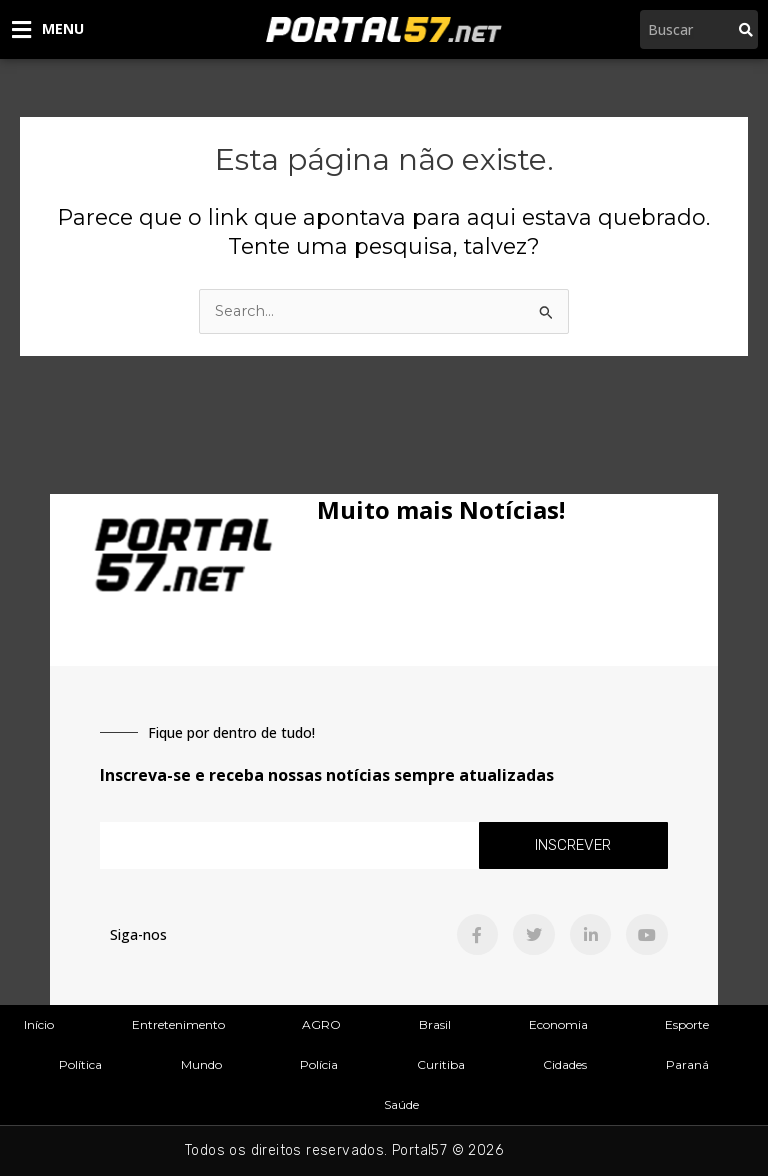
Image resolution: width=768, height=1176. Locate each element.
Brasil (435, 1024)
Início (39, 1024)
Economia (558, 1024)
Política (80, 1064)
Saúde (401, 1104)
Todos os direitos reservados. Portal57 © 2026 (344, 1150)
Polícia (319, 1064)
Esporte (687, 1024)
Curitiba (441, 1064)
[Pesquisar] (746, 29)
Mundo (201, 1064)
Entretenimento (178, 1024)
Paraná (687, 1064)
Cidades (565, 1064)
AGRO (321, 1024)
